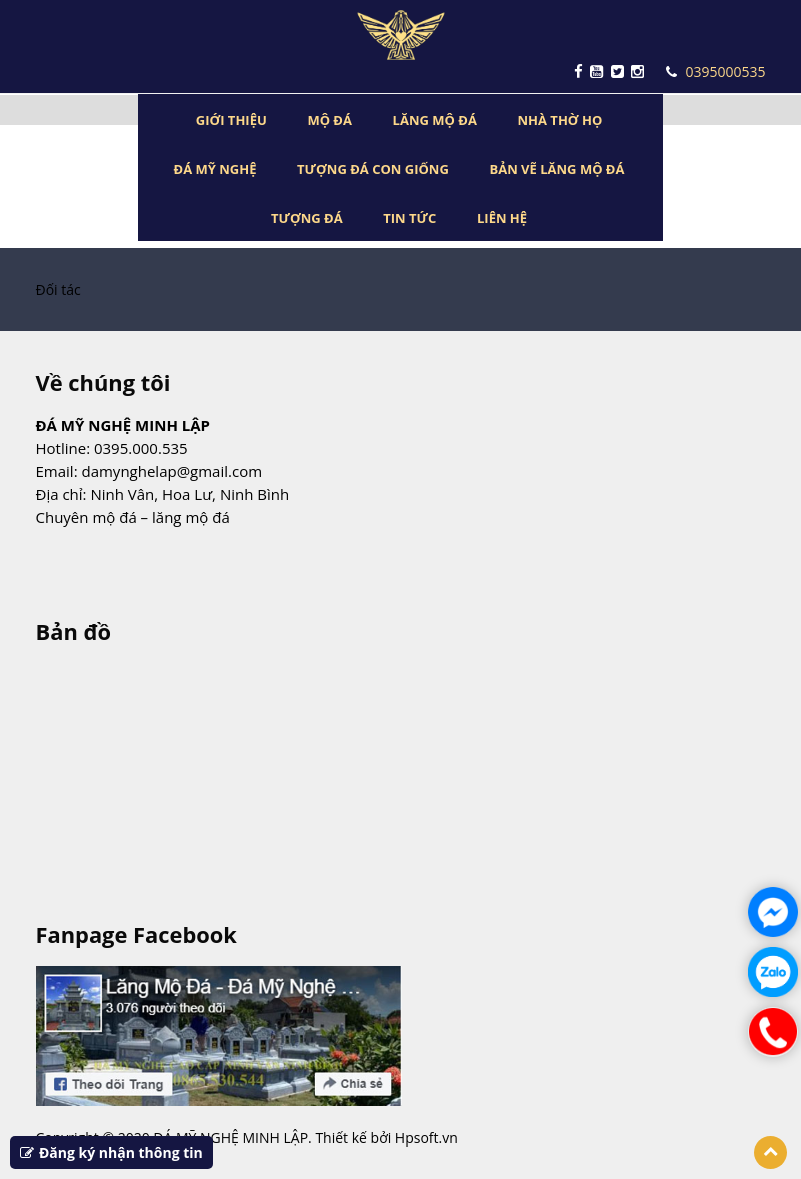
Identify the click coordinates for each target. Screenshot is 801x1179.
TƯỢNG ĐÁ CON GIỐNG (373, 169)
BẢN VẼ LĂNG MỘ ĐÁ (556, 169)
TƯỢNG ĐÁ (307, 218)
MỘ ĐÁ (329, 120)
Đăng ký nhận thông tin (111, 1152)
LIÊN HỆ (502, 218)
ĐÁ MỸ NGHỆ (215, 169)
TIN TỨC (409, 218)
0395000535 (715, 71)
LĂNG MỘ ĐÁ (435, 120)
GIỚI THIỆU (231, 120)
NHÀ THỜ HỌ (560, 120)
